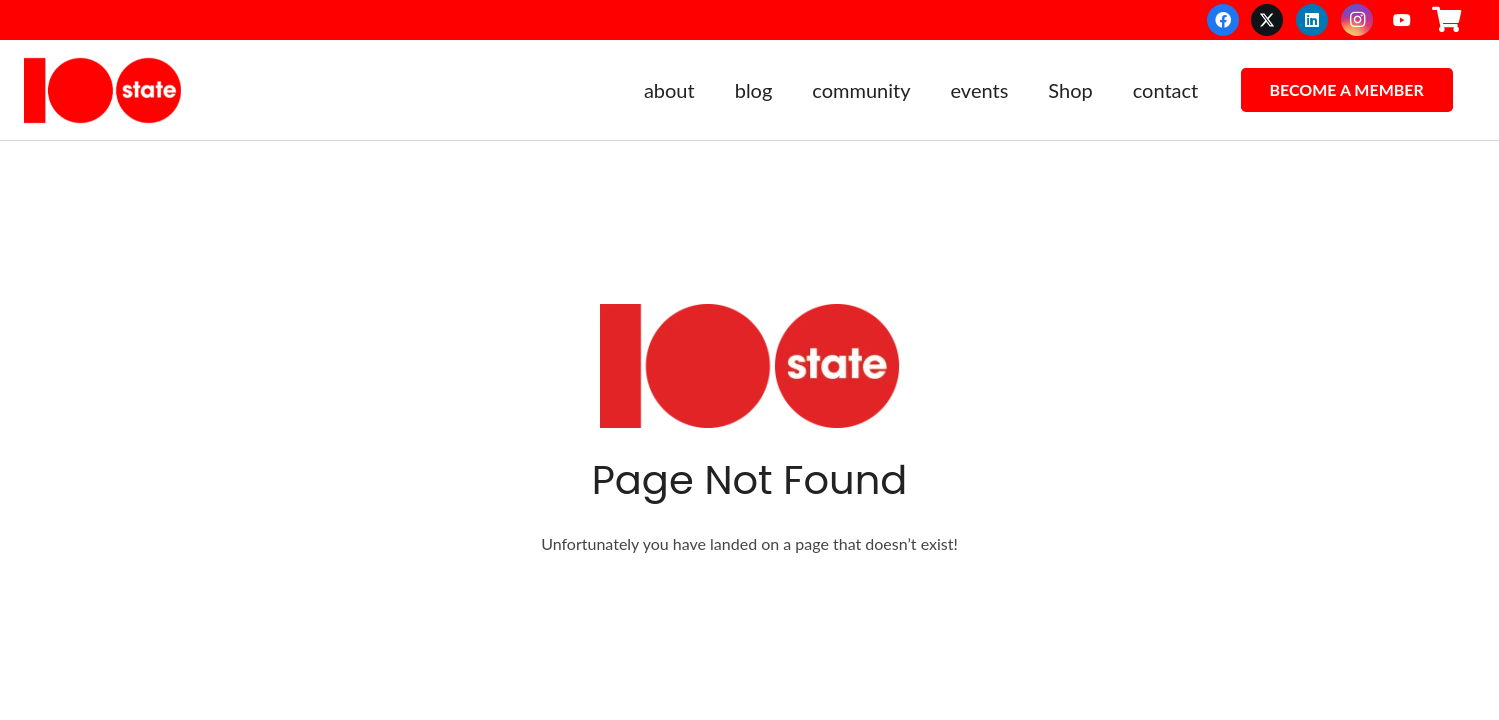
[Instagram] (1357, 20)
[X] (1267, 20)
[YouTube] (1402, 20)
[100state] (102, 90)
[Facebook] (1223, 20)
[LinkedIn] (1312, 20)
